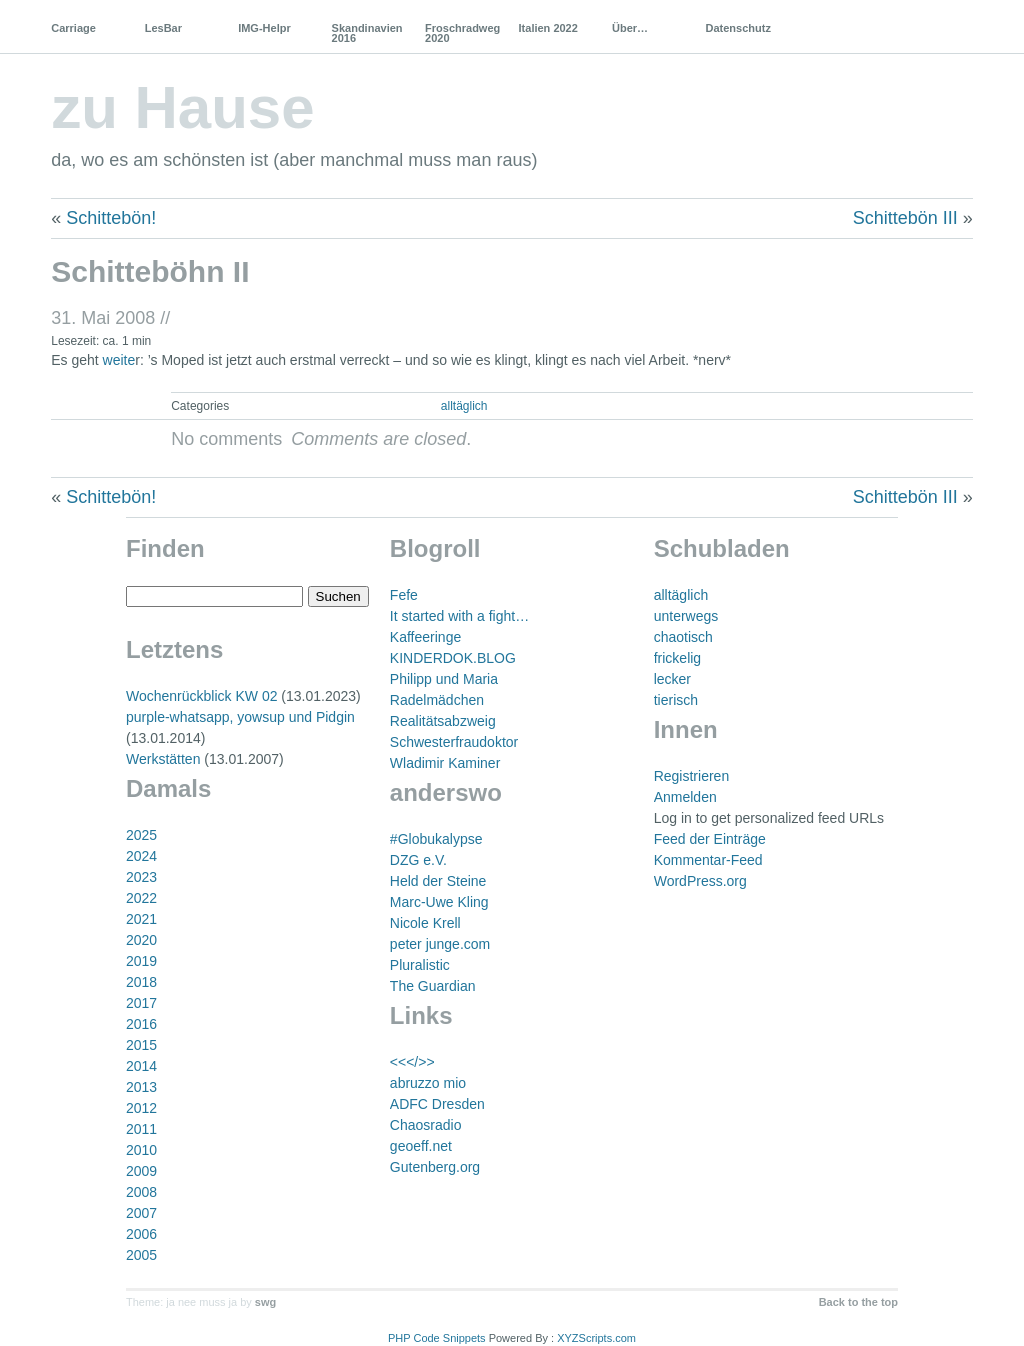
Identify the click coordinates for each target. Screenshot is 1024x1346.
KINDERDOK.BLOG (453, 658)
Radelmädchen (437, 700)
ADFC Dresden (437, 1104)
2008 (141, 1192)
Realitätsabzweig (443, 721)
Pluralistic (420, 965)
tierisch (676, 700)
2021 (141, 919)
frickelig (677, 658)
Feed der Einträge (710, 839)
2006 (141, 1234)
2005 (141, 1255)
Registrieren (691, 776)
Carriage (73, 28)
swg (265, 1302)
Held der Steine (438, 881)
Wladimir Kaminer (445, 763)
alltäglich (464, 406)
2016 (141, 1024)
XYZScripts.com (596, 1338)
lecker (672, 679)
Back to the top (858, 1302)
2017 (141, 1003)
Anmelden (685, 797)
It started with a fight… (459, 616)
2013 (141, 1087)
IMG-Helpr (264, 28)
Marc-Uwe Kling (439, 902)
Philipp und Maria (444, 679)
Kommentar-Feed (708, 860)
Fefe (404, 595)
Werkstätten (163, 759)
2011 (141, 1129)
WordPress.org (700, 881)
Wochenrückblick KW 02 (201, 696)
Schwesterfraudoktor (454, 742)
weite (119, 360)
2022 (141, 898)
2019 (141, 961)
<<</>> (412, 1062)
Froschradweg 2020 (462, 33)
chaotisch (683, 637)
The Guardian (433, 986)
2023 (141, 877)
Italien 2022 (548, 28)
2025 (141, 835)
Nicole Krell (425, 923)
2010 (141, 1150)
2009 (141, 1171)
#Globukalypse (436, 839)
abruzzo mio (428, 1083)
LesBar (163, 28)
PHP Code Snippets (437, 1338)
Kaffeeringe (425, 637)
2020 (141, 940)
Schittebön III (905, 218)
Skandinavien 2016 (367, 33)
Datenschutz (737, 28)
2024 (141, 856)
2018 (141, 982)
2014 (141, 1066)
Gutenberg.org (435, 1167)
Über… (630, 28)
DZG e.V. (418, 860)
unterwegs (686, 616)
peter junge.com (440, 944)
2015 (141, 1045)
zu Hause (182, 107)
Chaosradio (426, 1125)
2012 (141, 1108)
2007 (141, 1213)
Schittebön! (111, 218)
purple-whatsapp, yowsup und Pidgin (240, 717)
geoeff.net (421, 1146)
